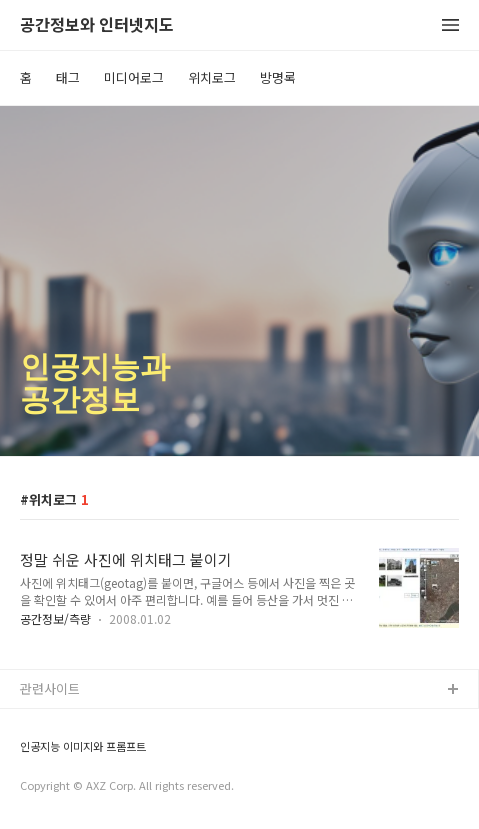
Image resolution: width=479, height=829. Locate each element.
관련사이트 (50, 688)
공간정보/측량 (55, 618)
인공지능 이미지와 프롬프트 (83, 746)
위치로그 (212, 77)
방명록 (278, 77)
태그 (68, 77)
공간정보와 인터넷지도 (97, 25)
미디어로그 (134, 77)
